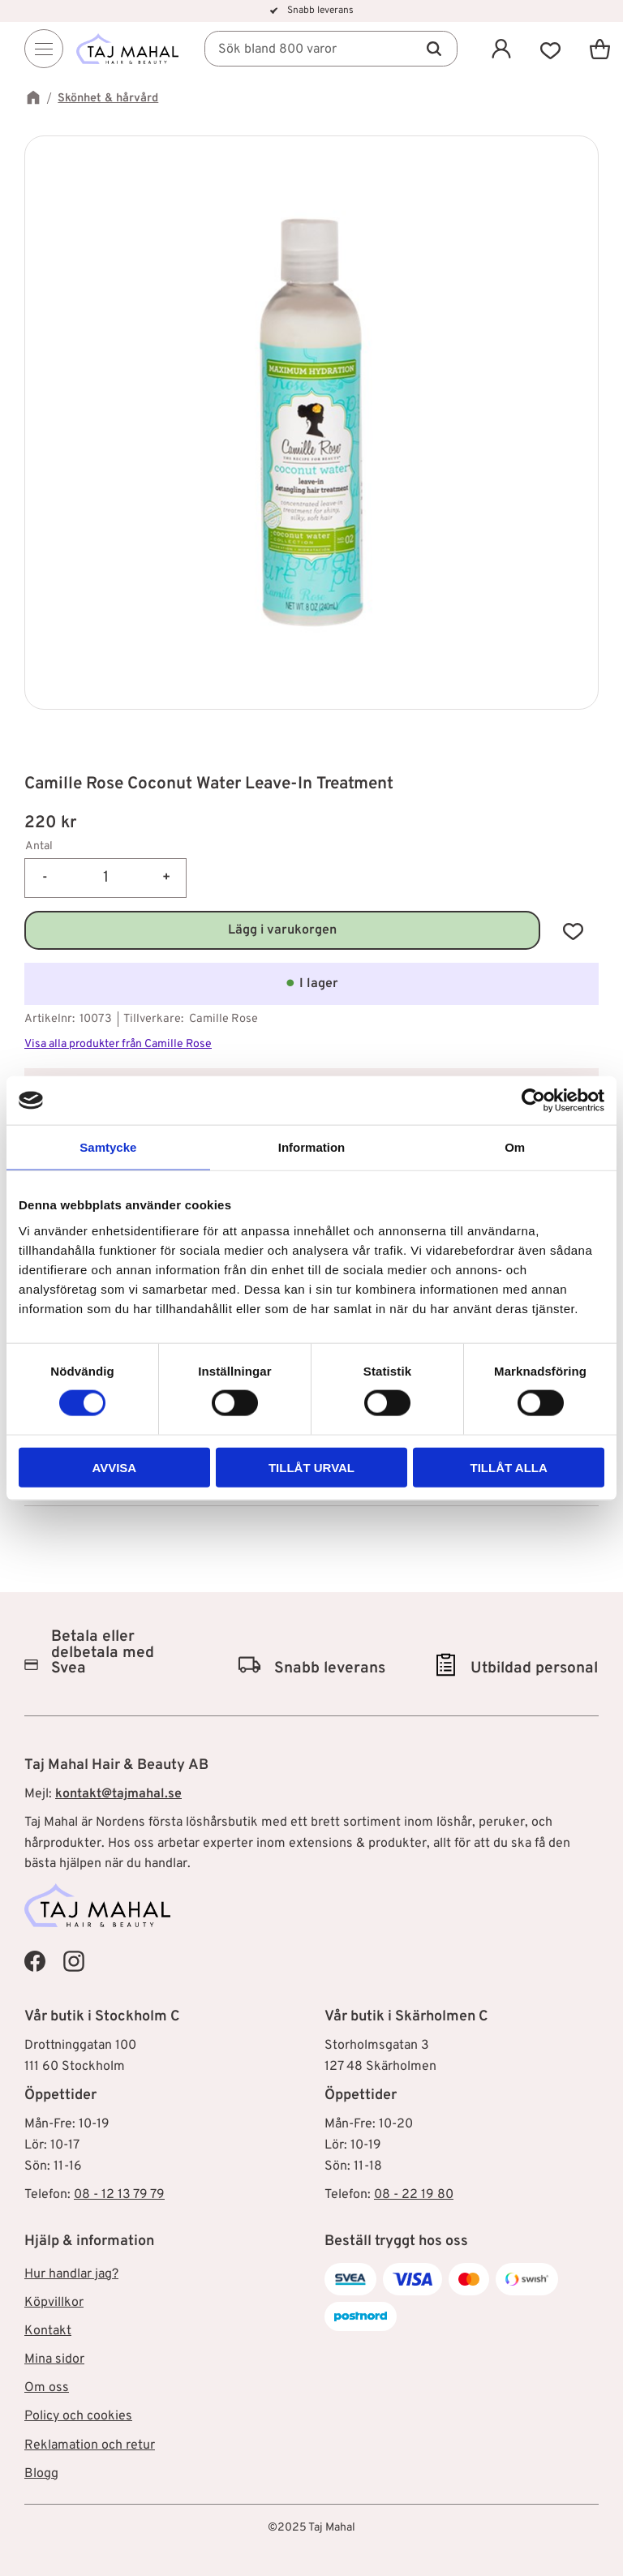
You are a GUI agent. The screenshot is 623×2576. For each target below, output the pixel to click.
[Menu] (43, 49)
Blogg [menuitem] (41, 2474)
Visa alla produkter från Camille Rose (118, 1044)
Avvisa (114, 1467)
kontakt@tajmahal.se (118, 1794)
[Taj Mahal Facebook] (34, 1961)
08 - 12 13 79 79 (119, 2195)
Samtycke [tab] (107, 1147)
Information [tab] (312, 1147)
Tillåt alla (509, 1467)
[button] (550, 49)
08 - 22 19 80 (413, 2195)
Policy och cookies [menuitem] (78, 2416)
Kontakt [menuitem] (47, 2331)
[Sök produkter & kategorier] (332, 49)
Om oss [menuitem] (46, 2388)
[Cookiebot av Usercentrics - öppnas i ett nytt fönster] (533, 1100)
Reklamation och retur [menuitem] (89, 2445)
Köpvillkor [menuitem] (54, 2303)
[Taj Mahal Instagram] (73, 1961)
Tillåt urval (311, 1467)
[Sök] (434, 49)
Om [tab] (515, 1147)
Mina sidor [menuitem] (54, 2359)
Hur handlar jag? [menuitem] (71, 2274)
